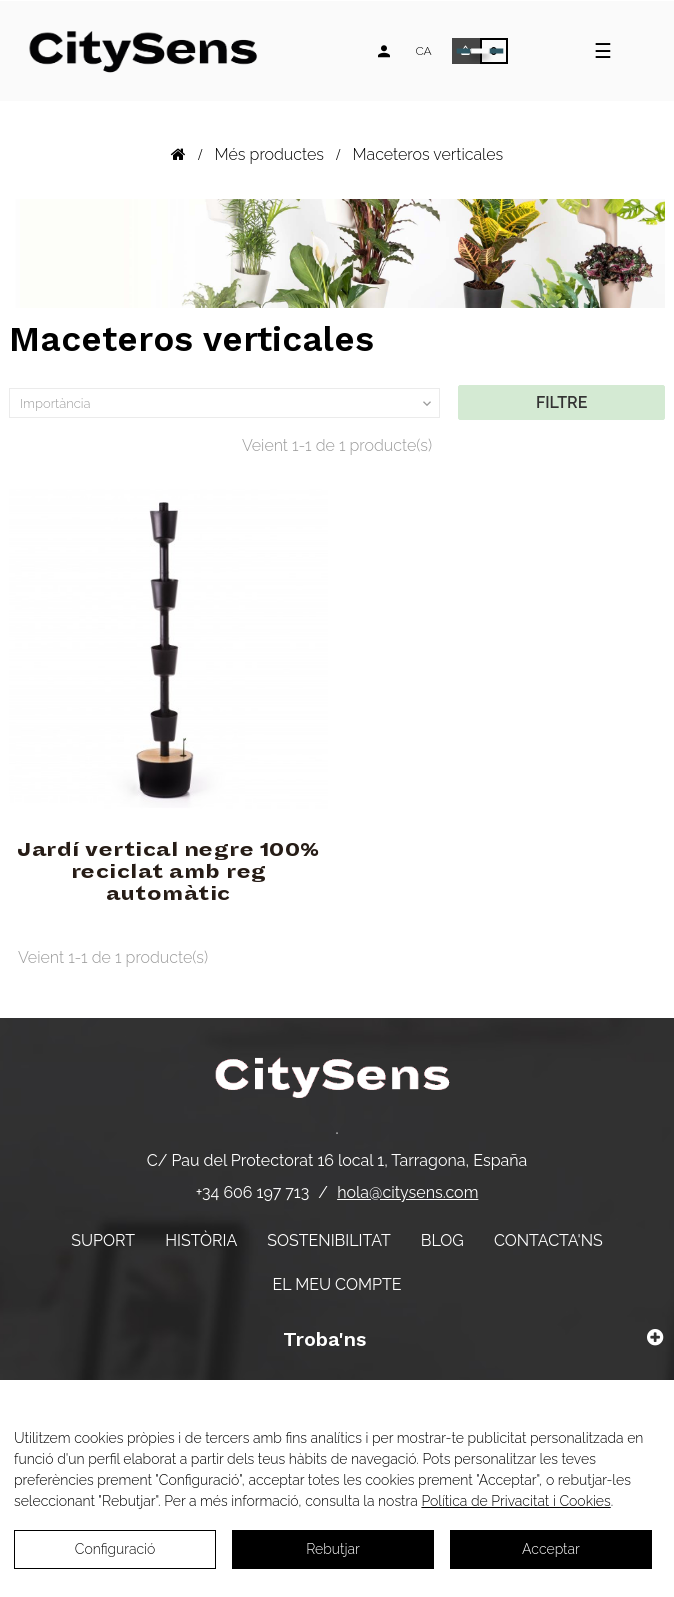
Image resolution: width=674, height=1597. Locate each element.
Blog (442, 1240)
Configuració (115, 1549)
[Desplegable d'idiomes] (423, 51)
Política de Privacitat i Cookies (515, 1501)
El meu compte (337, 1284)
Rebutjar (333, 1549)
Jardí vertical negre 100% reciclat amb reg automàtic (168, 872)
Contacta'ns (548, 1240)
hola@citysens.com (407, 1192)
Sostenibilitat (328, 1240)
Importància (227, 404)
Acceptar (551, 1549)
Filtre (561, 402)
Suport (103, 1240)
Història (201, 1240)
